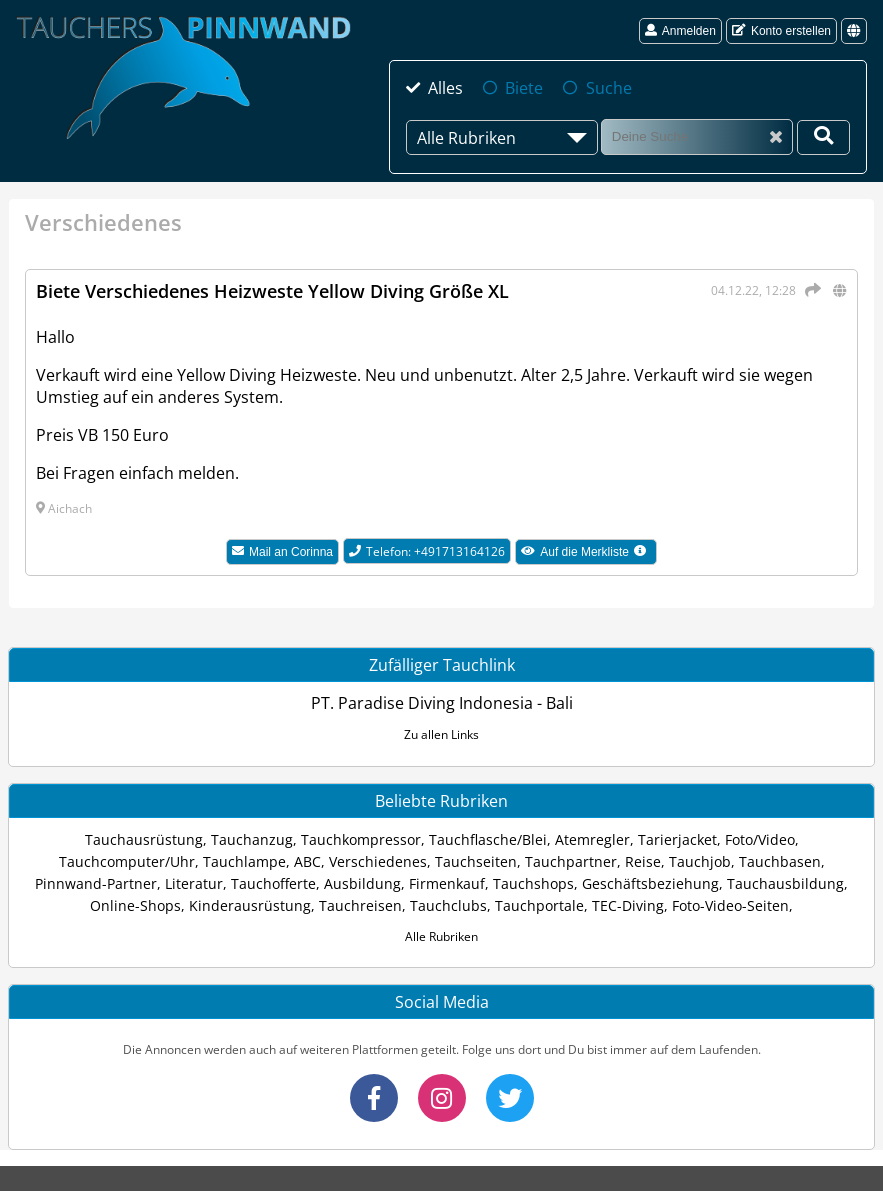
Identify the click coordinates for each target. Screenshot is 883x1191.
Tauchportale (539, 905)
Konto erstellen (781, 31)
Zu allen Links (441, 734)
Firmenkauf (447, 883)
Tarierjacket (677, 839)
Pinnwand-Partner (96, 883)
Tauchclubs (448, 905)
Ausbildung (362, 883)
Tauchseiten (476, 861)
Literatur (194, 883)
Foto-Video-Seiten (730, 905)
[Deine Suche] (823, 137)
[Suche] (697, 136)
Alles (445, 88)
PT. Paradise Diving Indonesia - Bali (442, 703)
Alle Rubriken (441, 936)
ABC (307, 861)
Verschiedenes (378, 861)
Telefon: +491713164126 (427, 551)
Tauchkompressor (361, 839)
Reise (643, 861)
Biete (524, 88)
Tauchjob (700, 861)
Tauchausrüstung (144, 839)
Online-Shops (135, 905)
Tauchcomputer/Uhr (127, 861)
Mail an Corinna (282, 552)
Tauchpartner (571, 861)
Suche (609, 88)
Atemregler (592, 839)
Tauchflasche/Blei (488, 839)
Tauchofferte (273, 883)
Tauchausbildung (785, 883)
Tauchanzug (252, 839)
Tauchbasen (780, 861)
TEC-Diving (628, 905)
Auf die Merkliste (589, 554)
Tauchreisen (360, 905)
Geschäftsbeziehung (650, 883)
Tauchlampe (244, 861)
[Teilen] (810, 290)
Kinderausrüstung (250, 905)
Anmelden (680, 31)
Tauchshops (533, 883)
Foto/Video (760, 839)
